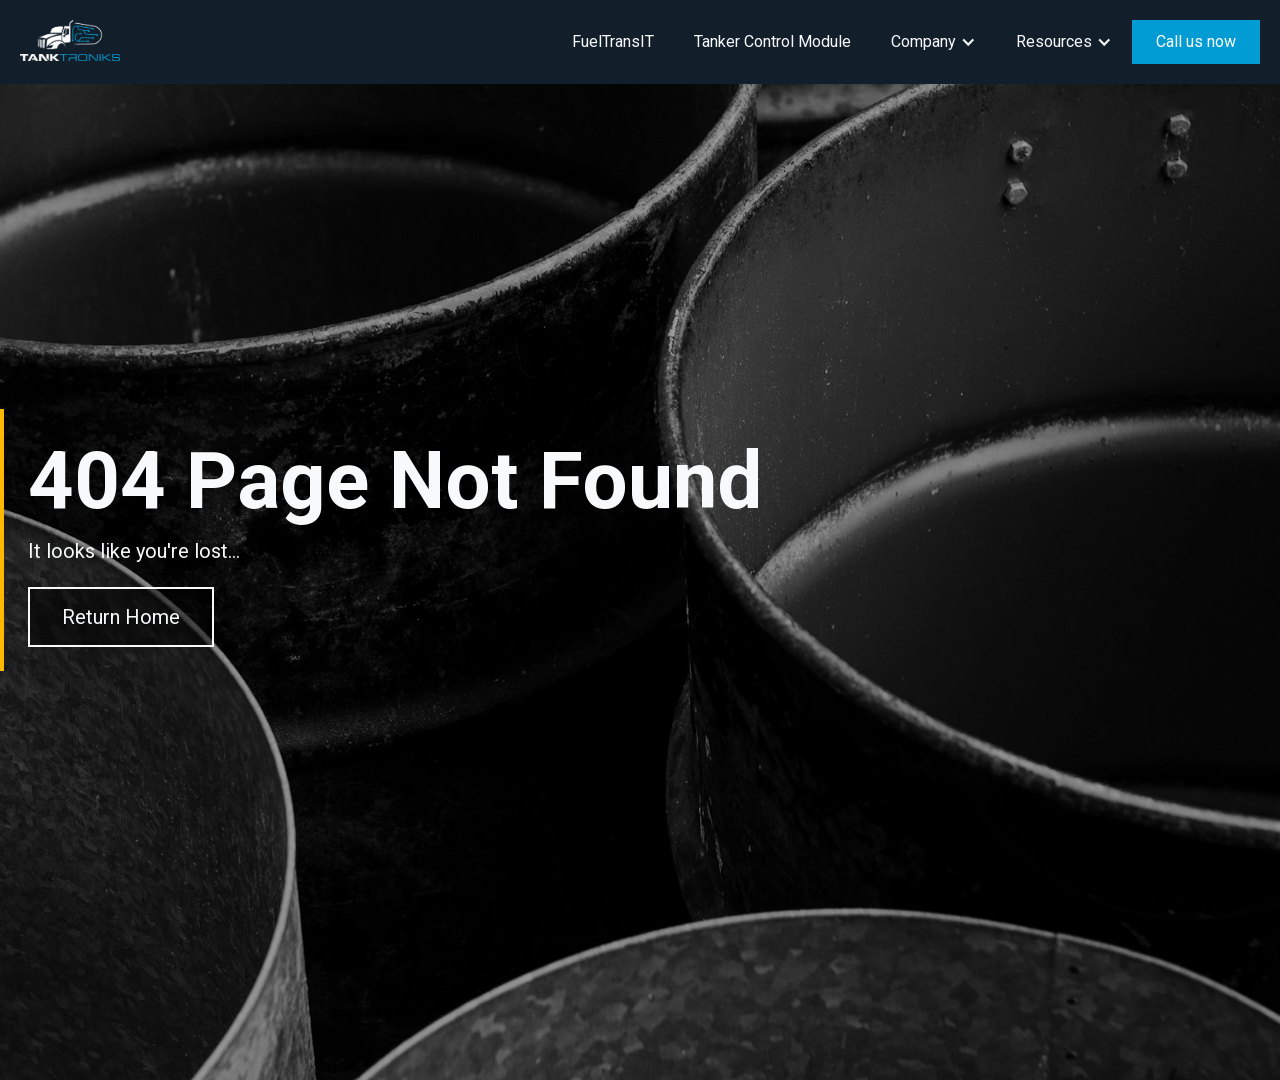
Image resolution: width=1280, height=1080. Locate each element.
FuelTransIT (613, 41)
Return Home (121, 617)
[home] (70, 40)
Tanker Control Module (772, 41)
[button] (933, 42)
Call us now (1196, 41)
